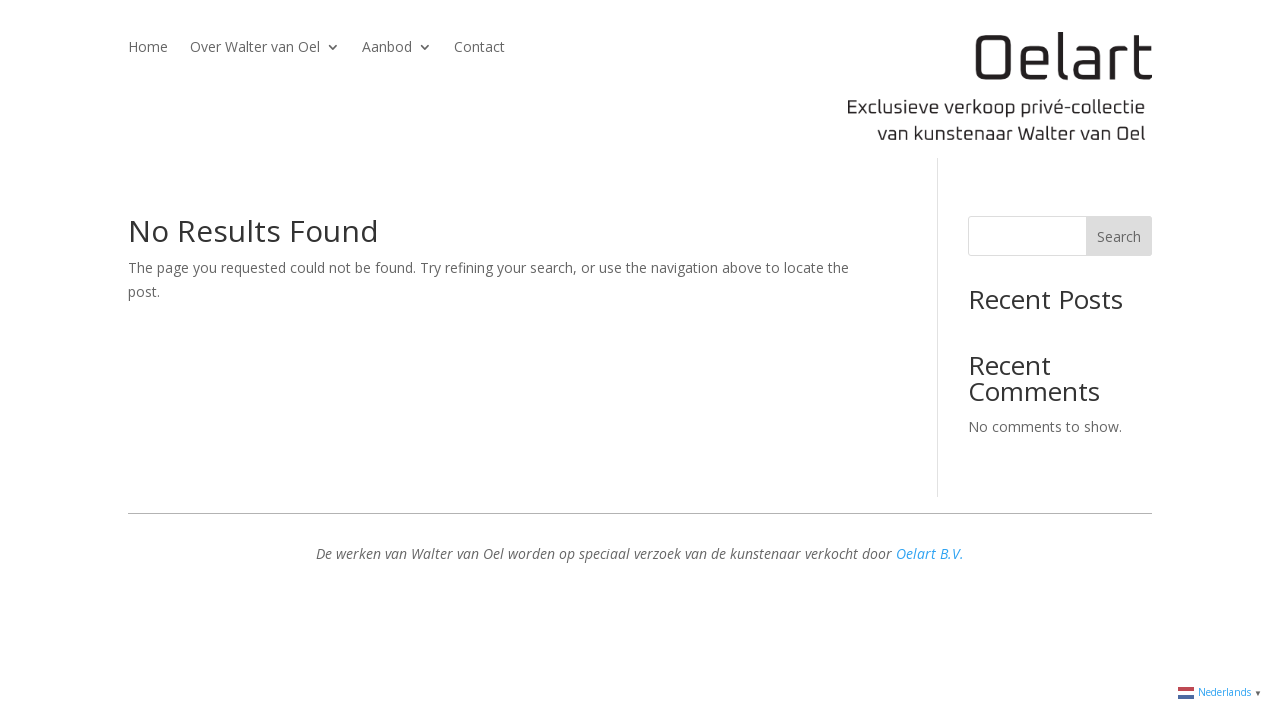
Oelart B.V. (930, 553)
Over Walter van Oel (255, 48)
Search (1119, 236)
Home (148, 48)
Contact (479, 48)
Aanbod (387, 48)
